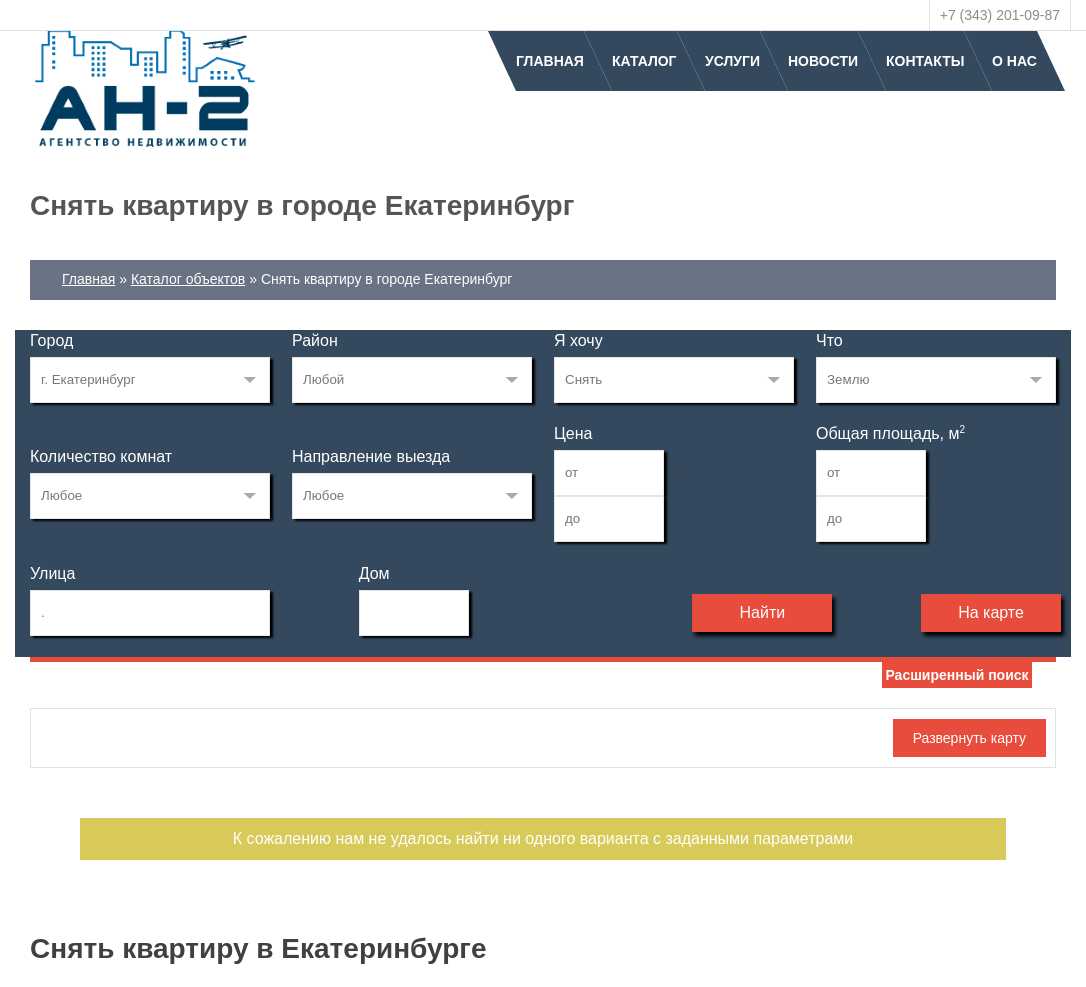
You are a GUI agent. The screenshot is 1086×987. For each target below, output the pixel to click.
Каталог (644, 61)
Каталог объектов (188, 279)
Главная (550, 61)
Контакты (925, 61)
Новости (823, 61)
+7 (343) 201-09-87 (1000, 15)
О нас (1014, 61)
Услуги (732, 61)
